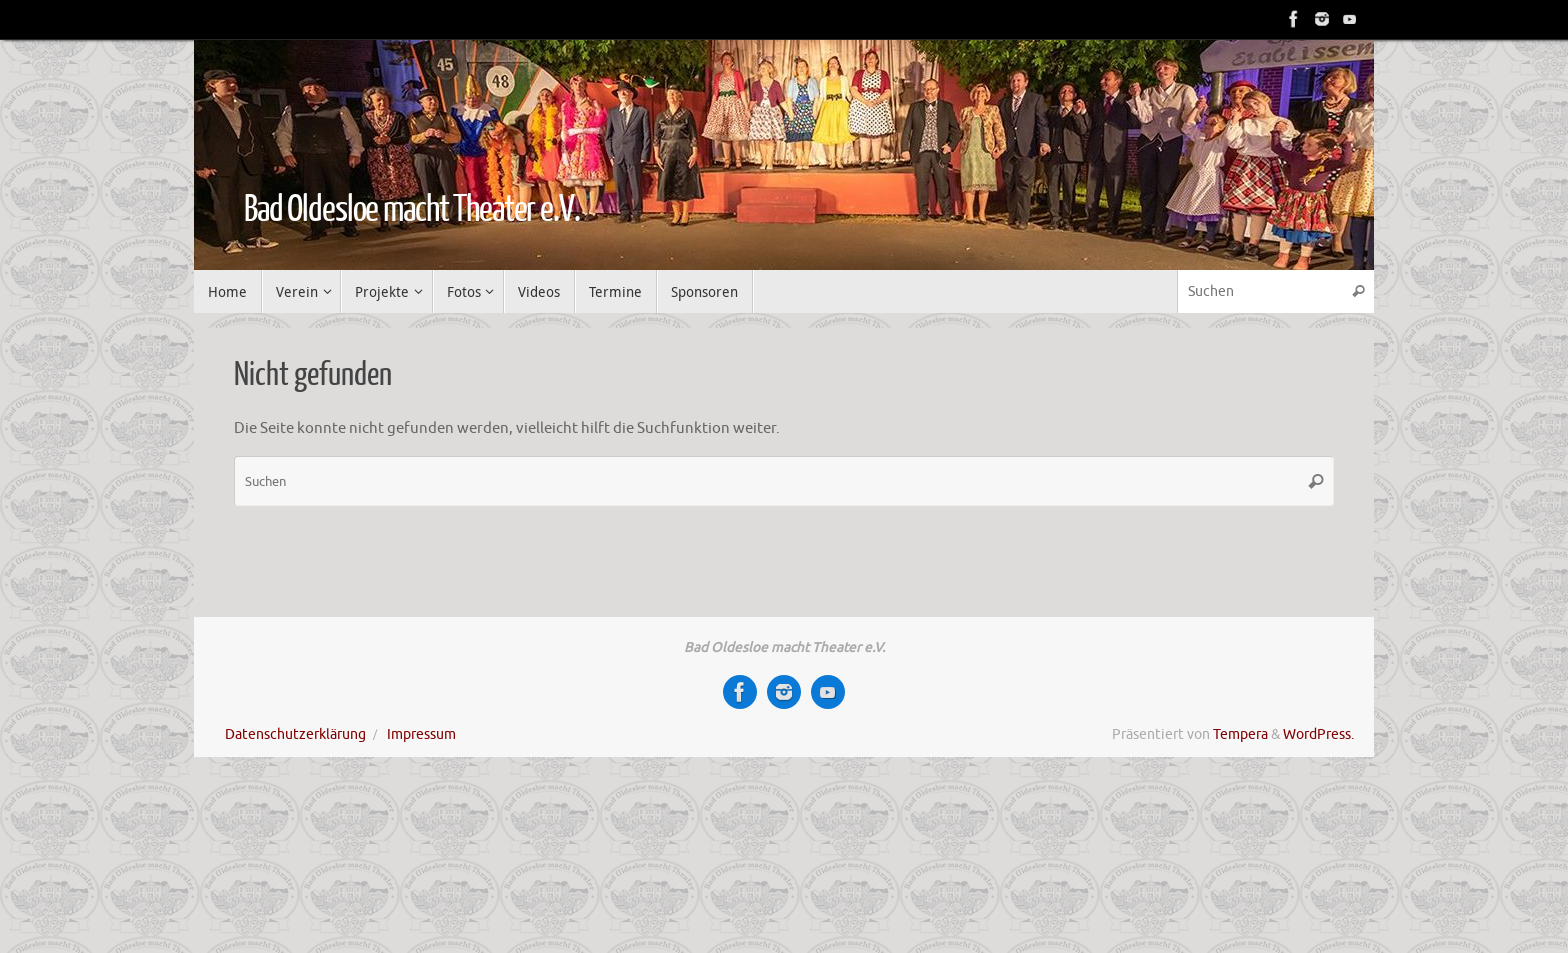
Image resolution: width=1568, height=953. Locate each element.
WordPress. (1318, 734)
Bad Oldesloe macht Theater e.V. (412, 210)
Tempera (1240, 734)
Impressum (421, 734)
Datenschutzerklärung (295, 734)
